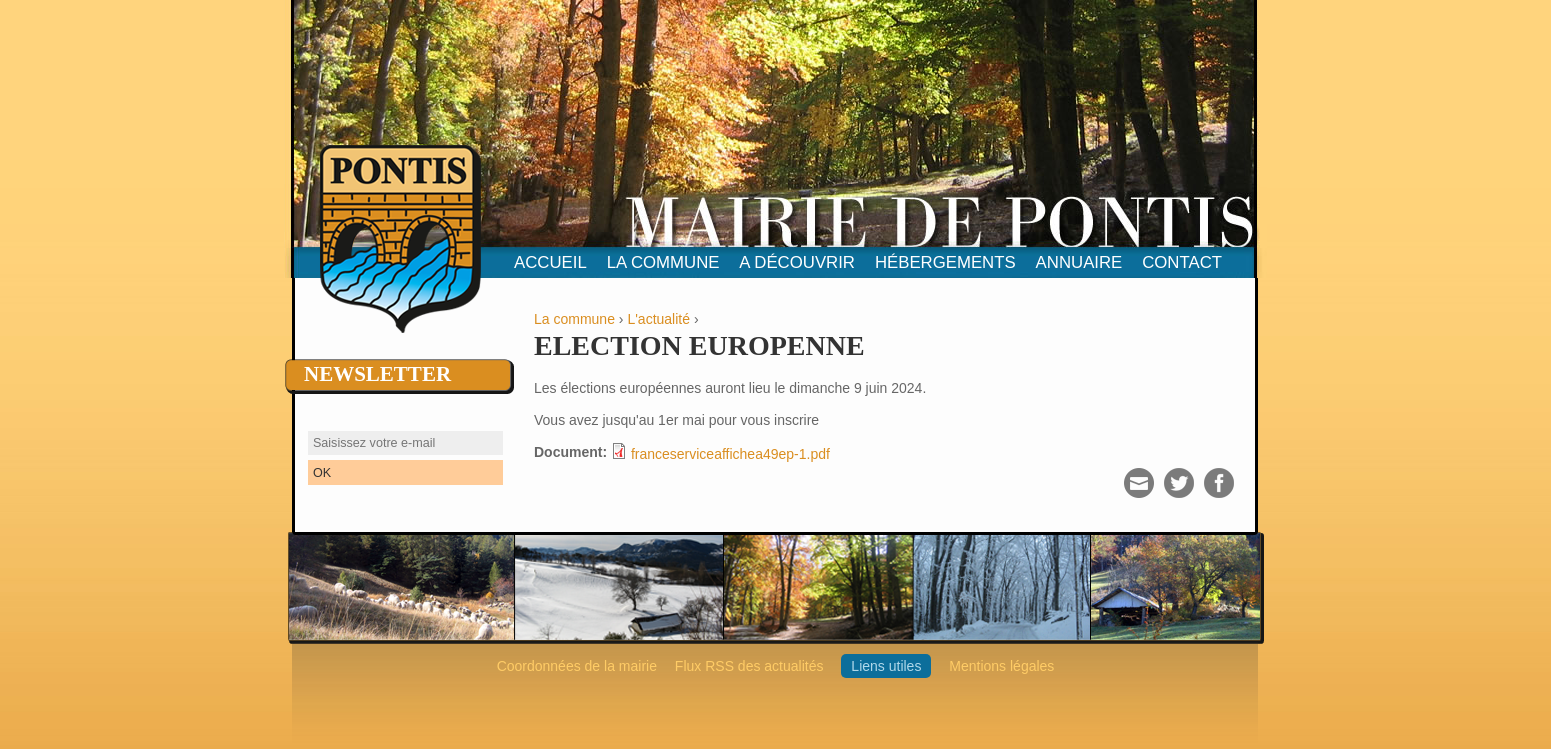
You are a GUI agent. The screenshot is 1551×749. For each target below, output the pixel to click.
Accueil (550, 262)
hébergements (945, 262)
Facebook (1219, 483)
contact (1182, 262)
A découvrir (797, 262)
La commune (663, 262)
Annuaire (1079, 262)
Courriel (1139, 483)
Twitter (1179, 483)
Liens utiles (886, 666)
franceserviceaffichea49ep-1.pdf (730, 454)
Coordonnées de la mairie (577, 666)
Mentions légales (1001, 666)
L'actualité (658, 319)
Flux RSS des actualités (749, 666)
